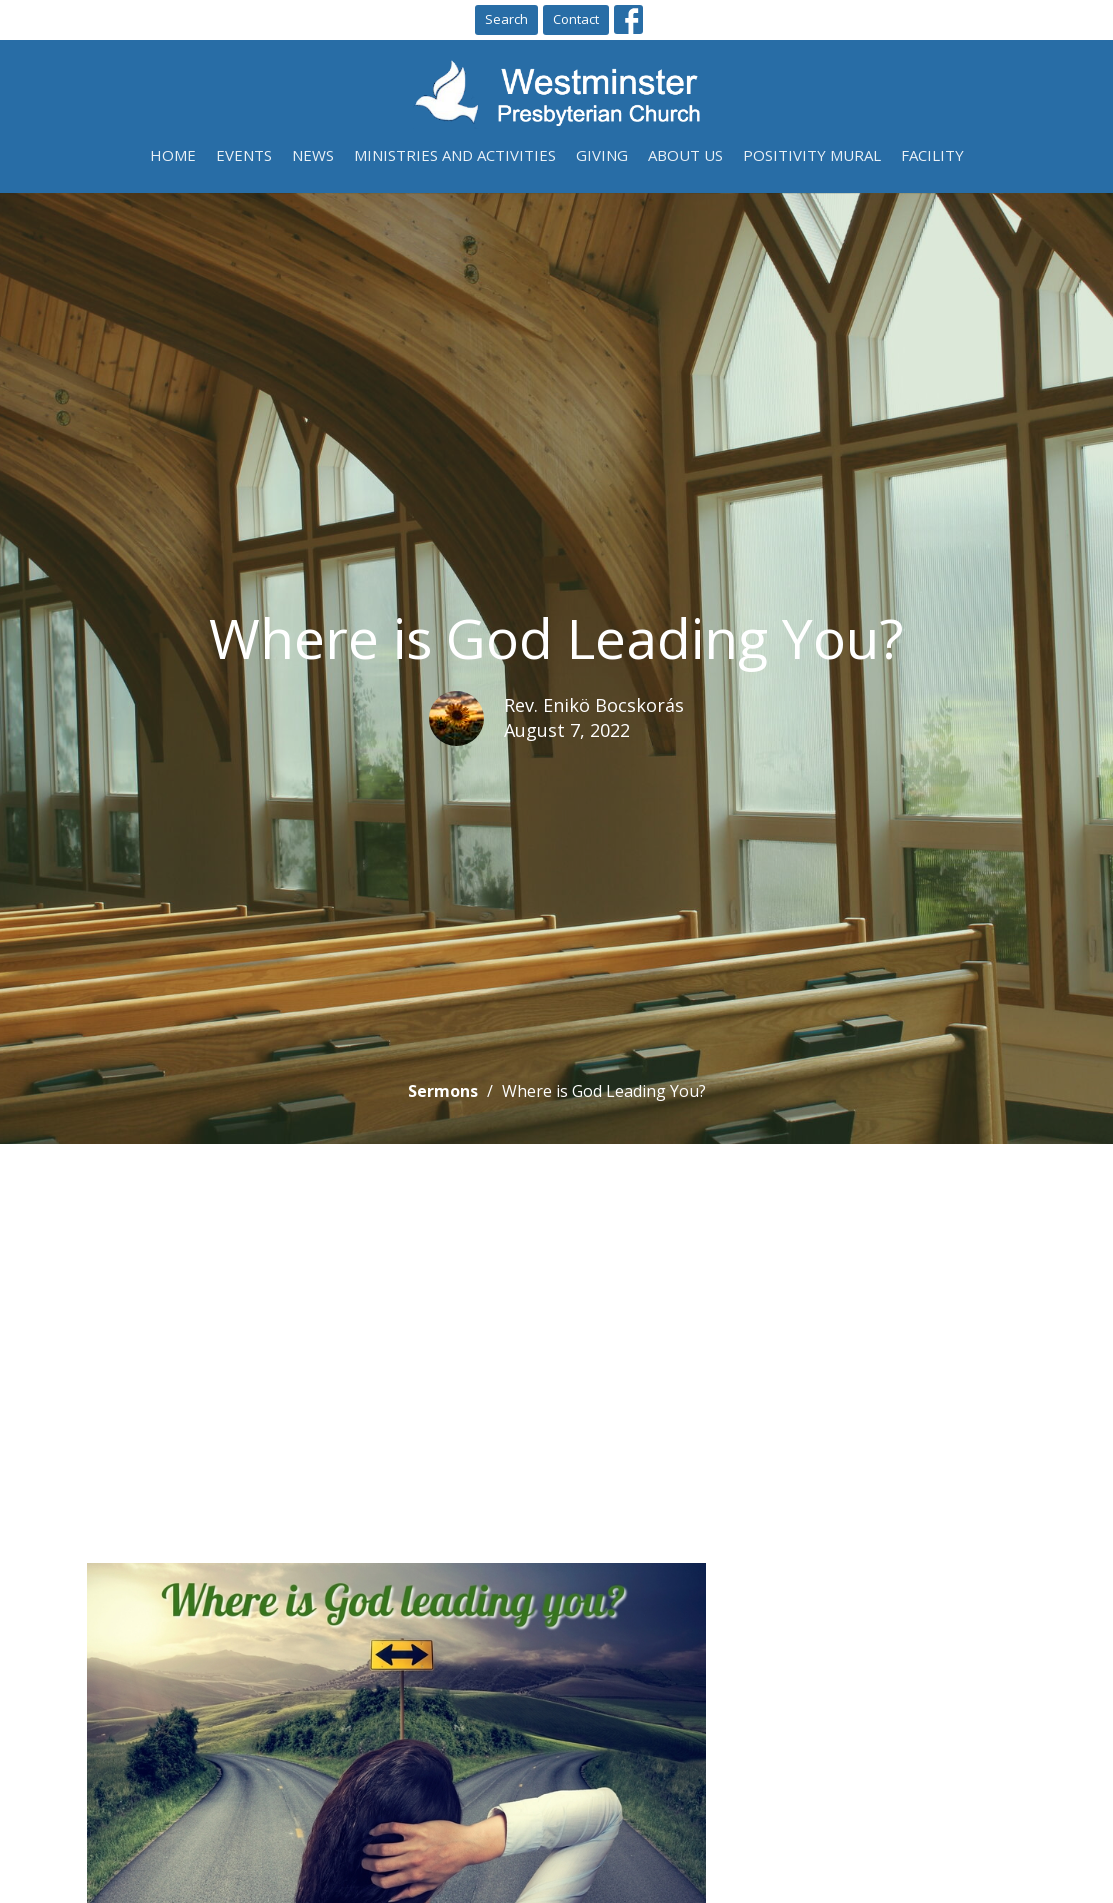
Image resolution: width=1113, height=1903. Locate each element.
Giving (602, 155)
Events (244, 155)
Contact (576, 19)
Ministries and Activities (455, 155)
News (313, 155)
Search (506, 19)
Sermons (443, 1091)
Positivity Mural (812, 155)
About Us (685, 155)
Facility (932, 155)
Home (173, 155)
